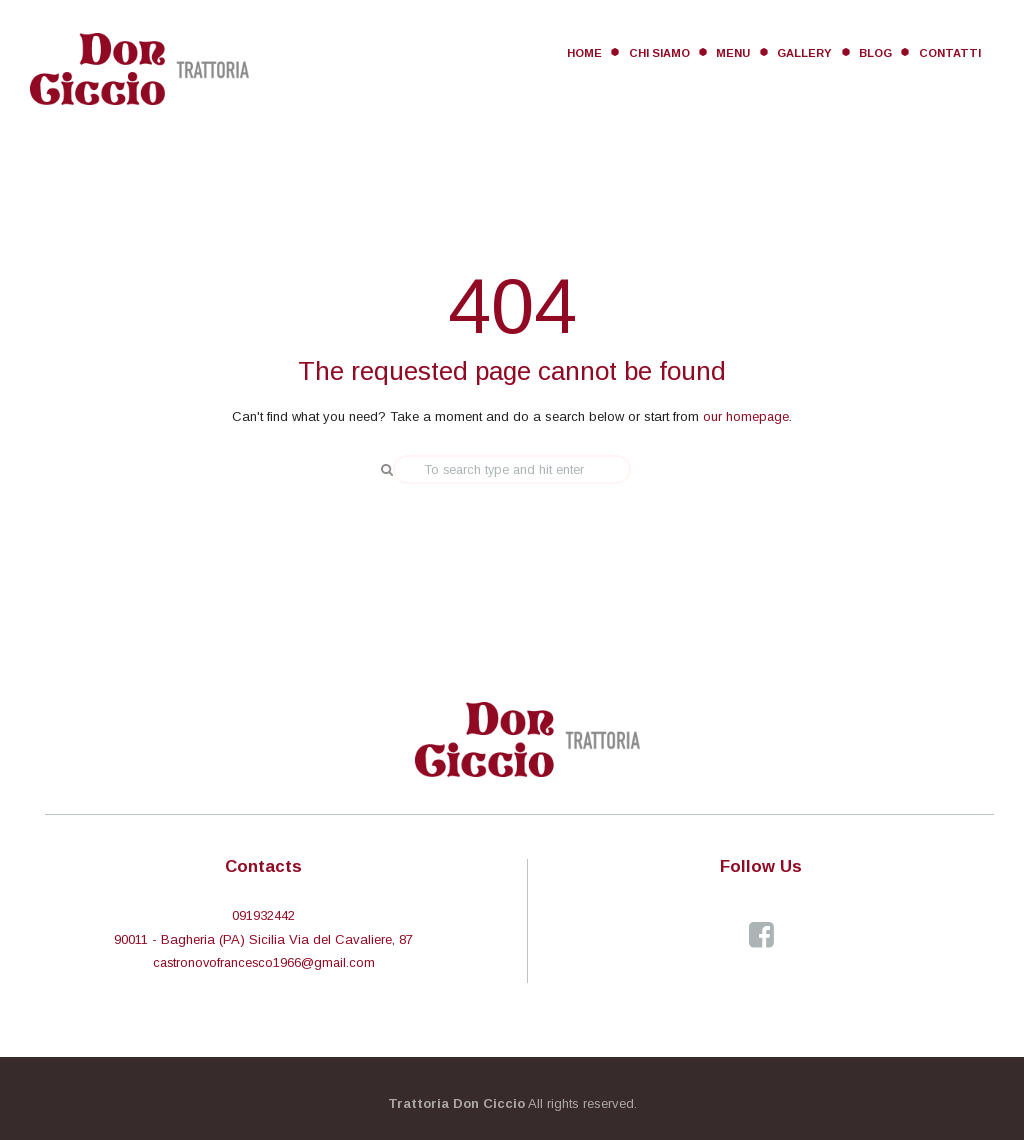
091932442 (263, 914)
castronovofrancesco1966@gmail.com (264, 961)
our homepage (746, 416)
